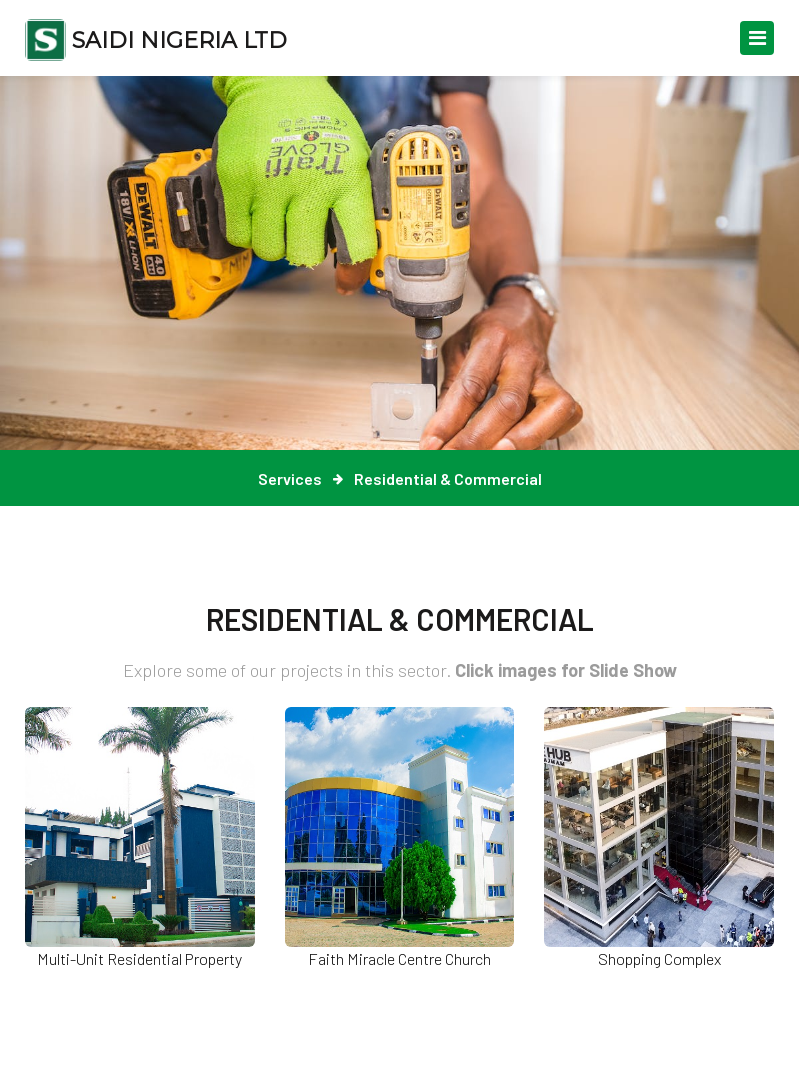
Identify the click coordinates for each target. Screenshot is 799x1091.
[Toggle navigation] (757, 38)
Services (290, 478)
